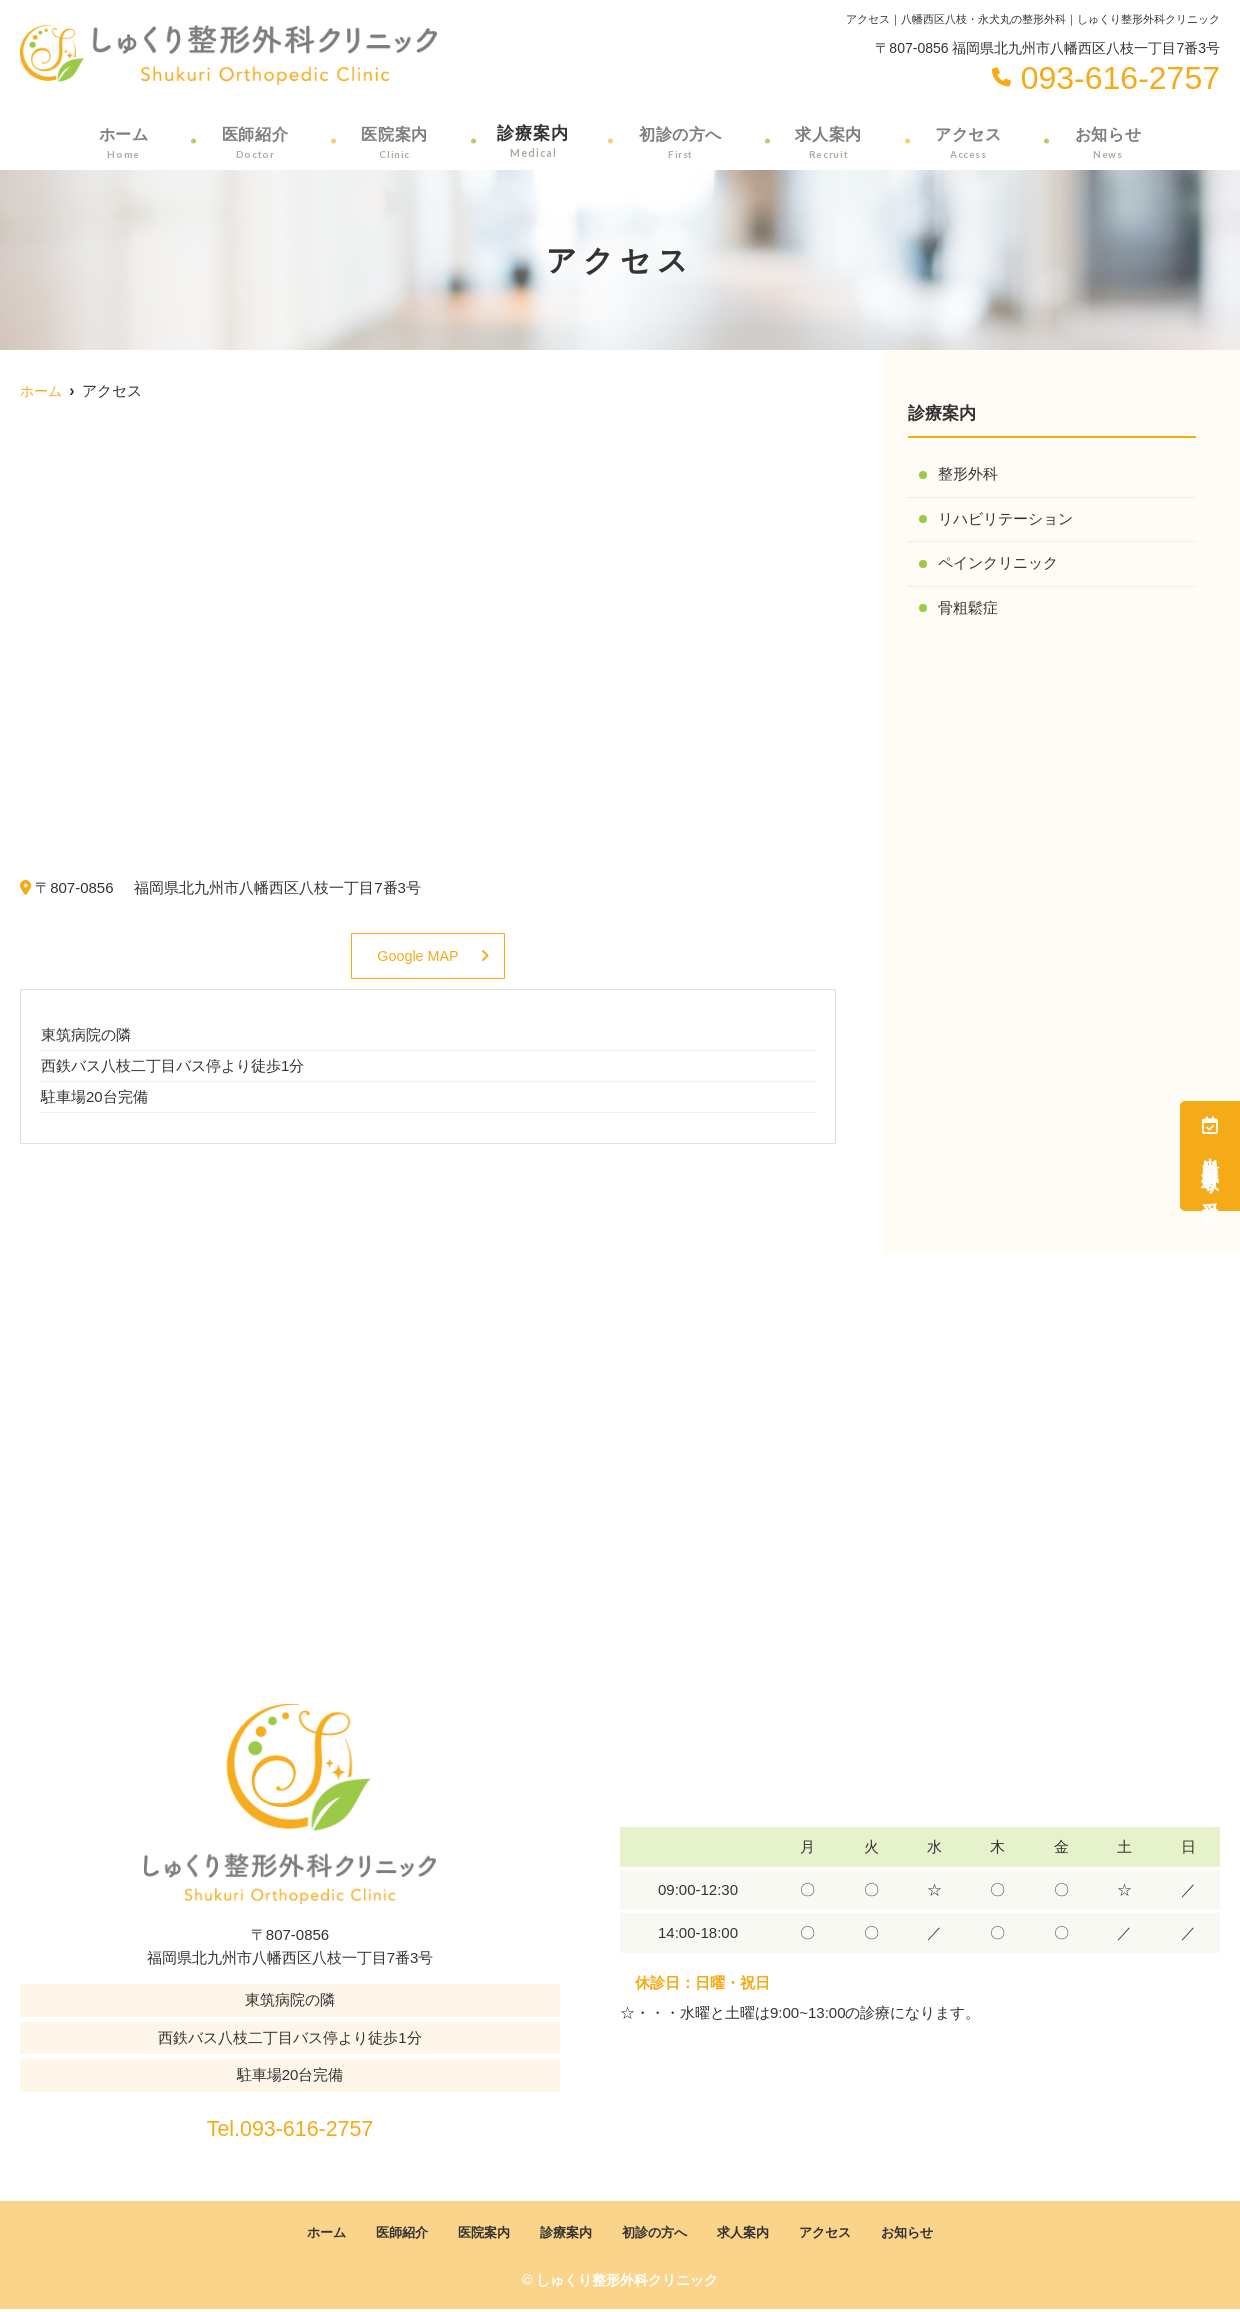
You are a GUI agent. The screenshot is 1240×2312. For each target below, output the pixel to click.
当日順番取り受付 (1210, 1156)
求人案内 (830, 141)
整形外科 (968, 474)
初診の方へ (681, 141)
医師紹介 (253, 141)
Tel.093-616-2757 (290, 2125)
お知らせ (1109, 141)
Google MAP (417, 956)
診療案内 (532, 141)
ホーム (122, 141)
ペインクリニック (998, 564)
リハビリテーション (1005, 519)
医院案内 (392, 141)
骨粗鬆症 (968, 609)
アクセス (969, 141)
